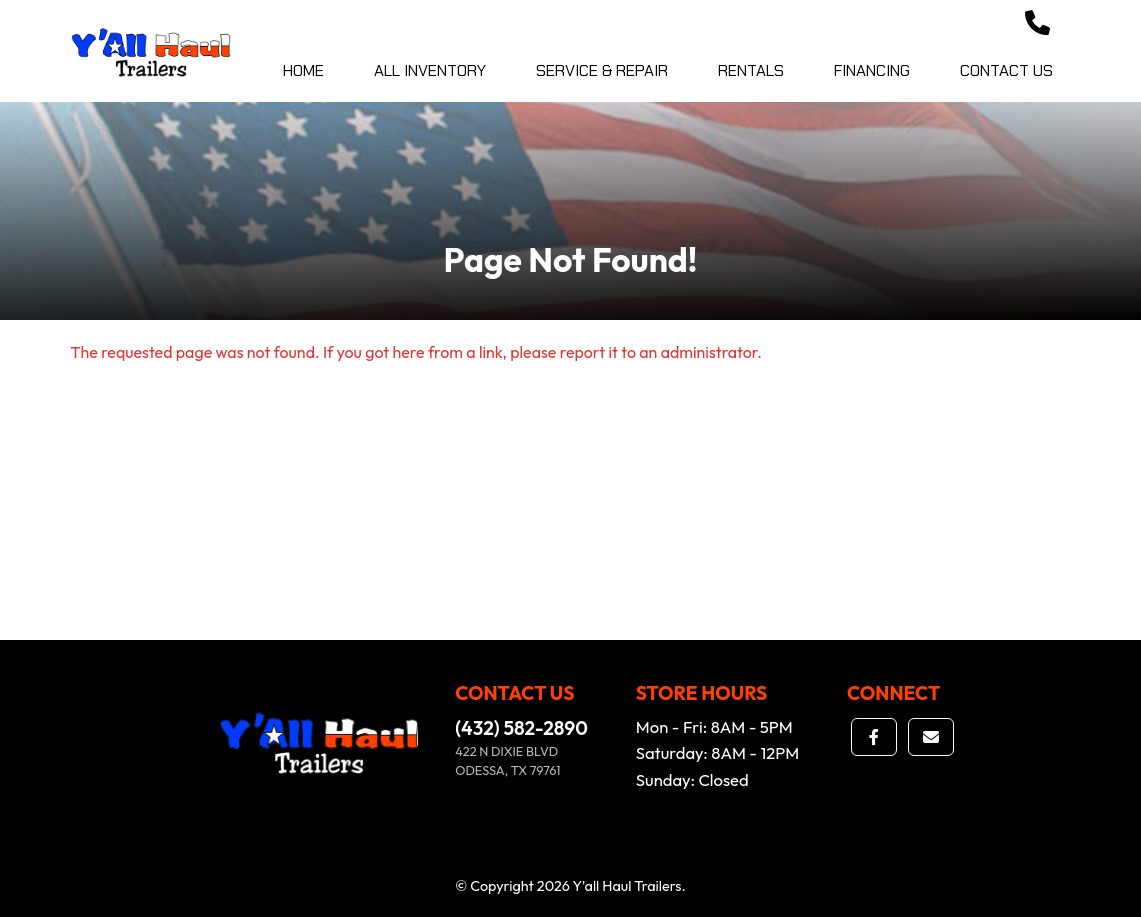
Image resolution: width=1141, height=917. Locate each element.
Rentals (751, 70)
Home (303, 70)
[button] (1037, 24)
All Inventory (430, 70)
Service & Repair (602, 70)
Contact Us (1006, 70)
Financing (872, 70)
